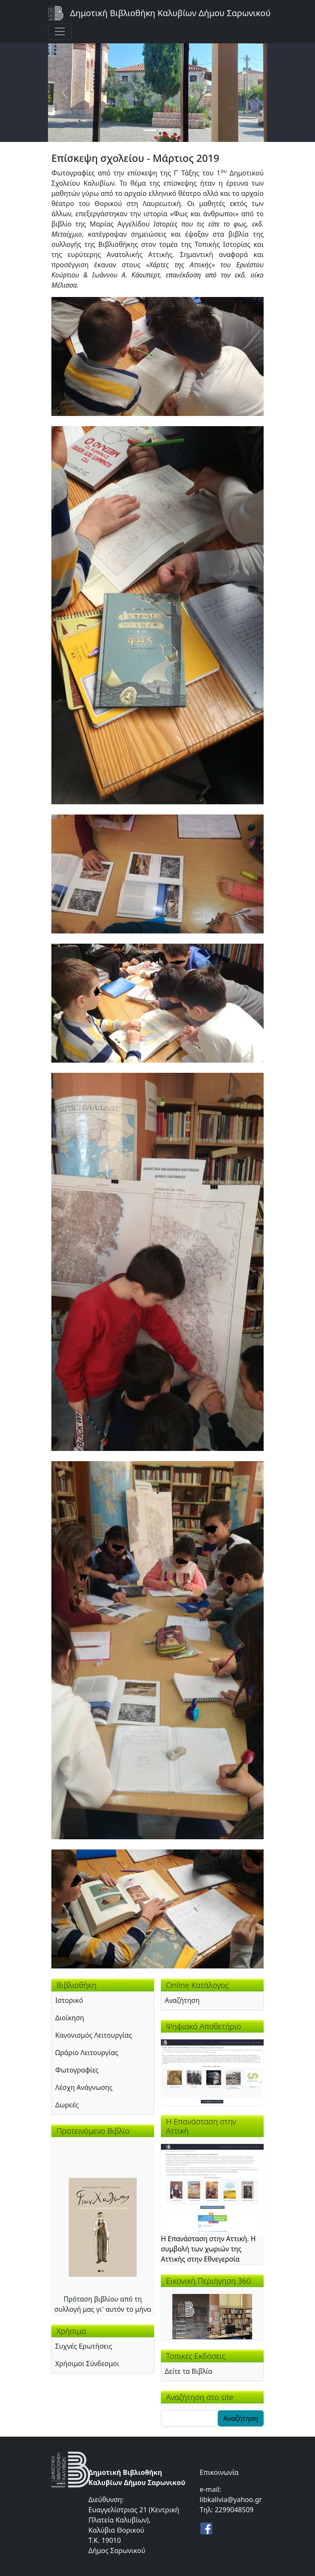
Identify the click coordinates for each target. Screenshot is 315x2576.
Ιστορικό (69, 2000)
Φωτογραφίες (76, 2070)
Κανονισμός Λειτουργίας (93, 2035)
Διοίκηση (69, 2017)
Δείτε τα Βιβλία (188, 2371)
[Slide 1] (149, 130)
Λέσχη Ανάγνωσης (83, 2087)
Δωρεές (67, 2104)
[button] (157, 355)
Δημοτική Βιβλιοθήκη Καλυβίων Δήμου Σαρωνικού (170, 13)
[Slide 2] (165, 130)
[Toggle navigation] (60, 31)
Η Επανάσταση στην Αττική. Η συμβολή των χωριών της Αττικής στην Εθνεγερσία (208, 2249)
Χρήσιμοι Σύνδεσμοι (87, 2363)
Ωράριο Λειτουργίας (86, 2052)
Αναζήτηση (182, 2000)
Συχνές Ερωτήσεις (83, 2346)
